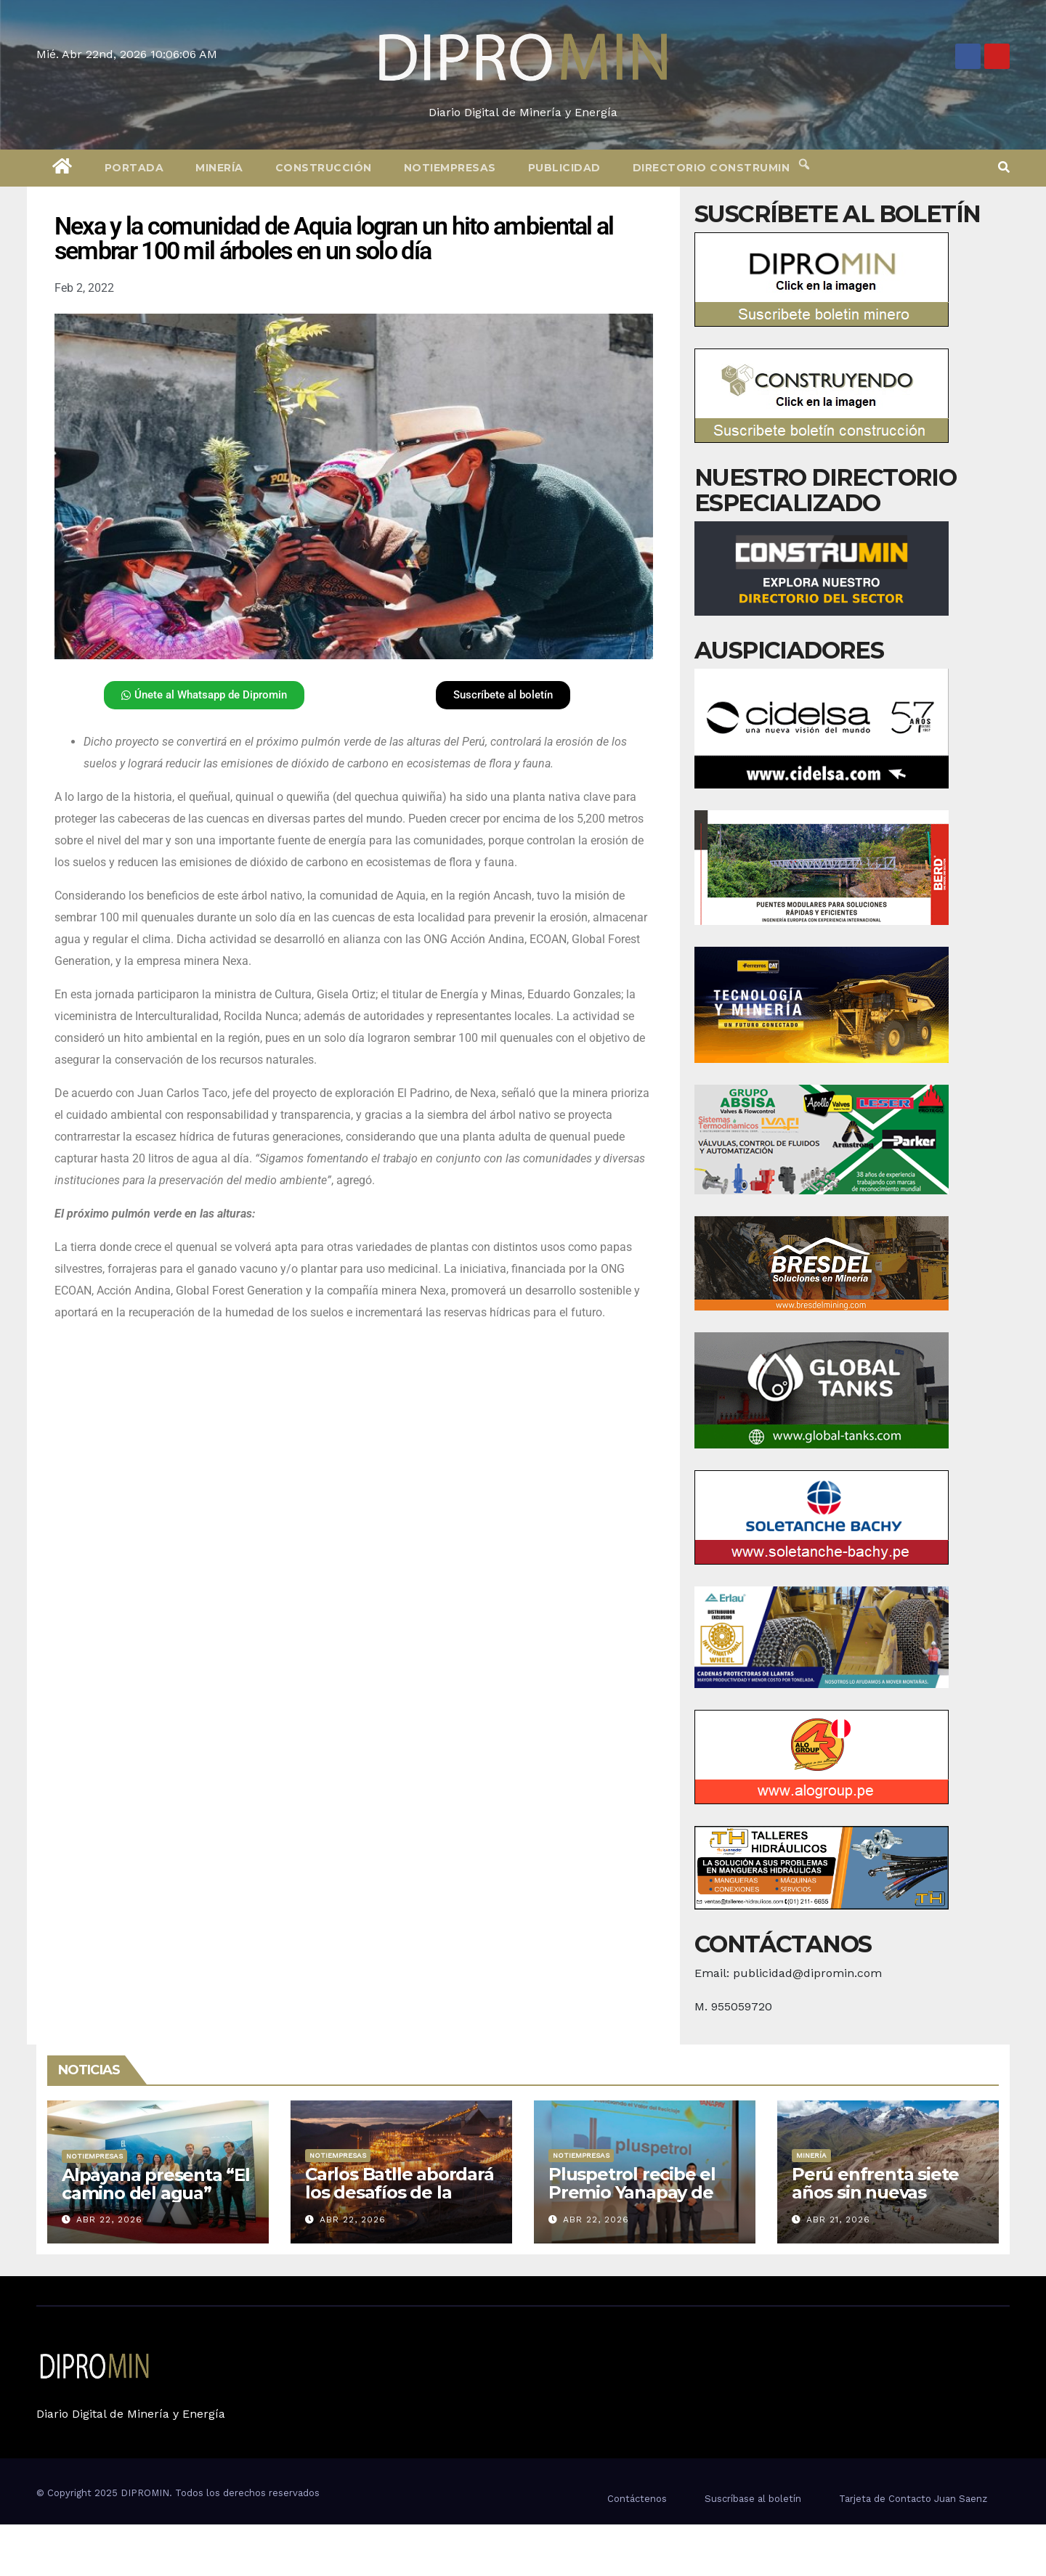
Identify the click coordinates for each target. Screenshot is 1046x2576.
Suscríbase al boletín (753, 2498)
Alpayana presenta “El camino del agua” (156, 2184)
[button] (1004, 167)
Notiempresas (450, 167)
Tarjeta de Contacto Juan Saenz (913, 2498)
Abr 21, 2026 (838, 2219)
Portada (134, 167)
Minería (219, 167)
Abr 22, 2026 (109, 2219)
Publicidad (564, 167)
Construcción (323, 167)
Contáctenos (637, 2498)
